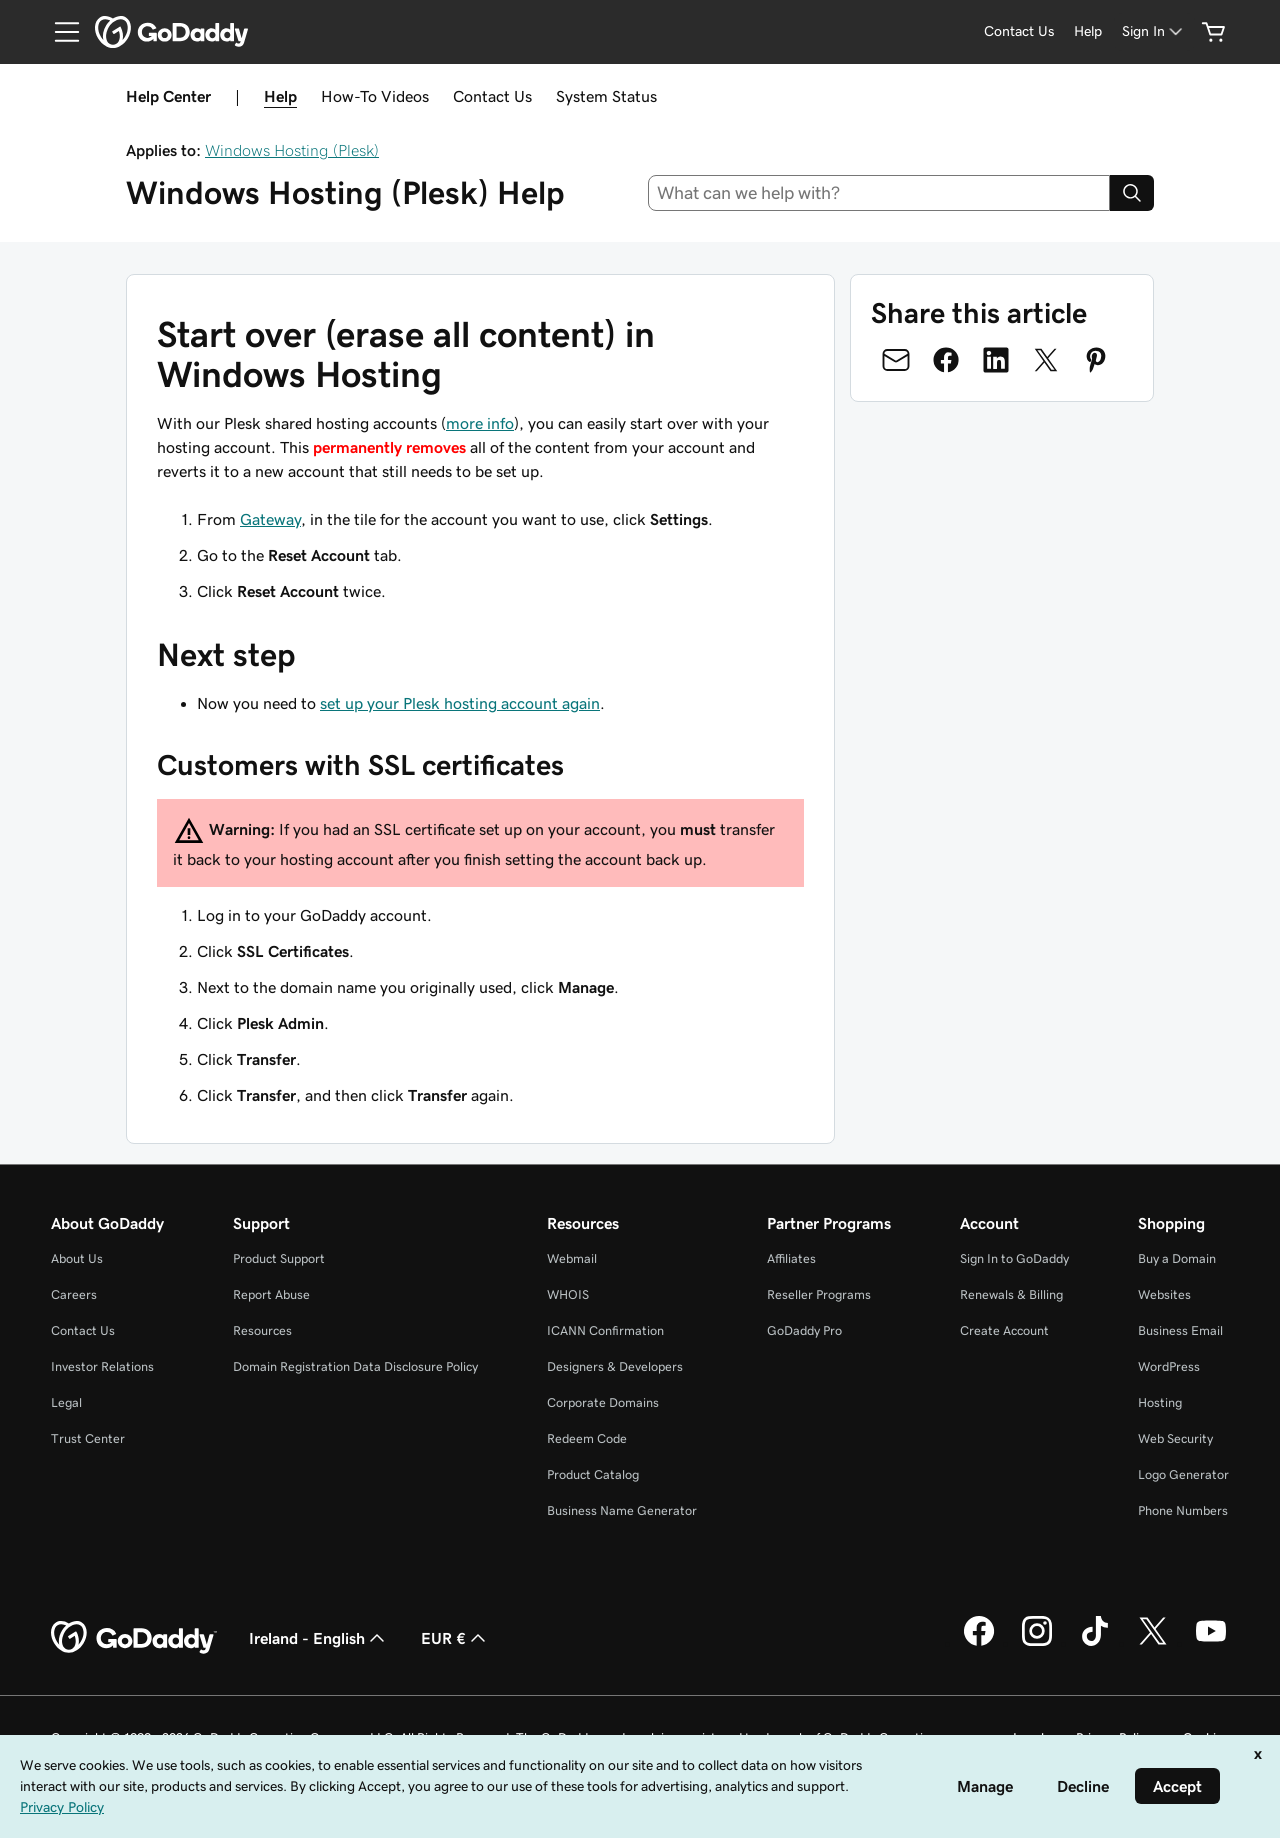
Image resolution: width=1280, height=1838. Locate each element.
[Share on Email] (896, 360)
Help (280, 96)
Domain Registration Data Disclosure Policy (355, 1366)
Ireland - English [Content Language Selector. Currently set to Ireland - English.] (319, 1638)
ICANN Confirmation (605, 1330)
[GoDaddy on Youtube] (1211, 1643)
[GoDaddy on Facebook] (979, 1643)
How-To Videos (375, 96)
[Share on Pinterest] (1096, 360)
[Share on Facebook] (946, 360)
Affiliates (791, 1258)
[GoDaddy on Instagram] (1037, 1643)
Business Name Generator (622, 1510)
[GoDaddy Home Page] (134, 1638)
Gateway (270, 519)
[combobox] (879, 193)
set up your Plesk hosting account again (460, 703)
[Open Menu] (59, 32)
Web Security (1175, 1438)
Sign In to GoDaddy (1014, 1258)
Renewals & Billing (1011, 1294)
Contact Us (492, 96)
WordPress (1169, 1366)
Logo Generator (1183, 1474)
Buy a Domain (1177, 1258)
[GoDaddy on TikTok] (1095, 1643)
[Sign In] (1154, 31)
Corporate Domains (603, 1402)
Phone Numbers (1183, 1510)
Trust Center (88, 1438)
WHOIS (568, 1294)
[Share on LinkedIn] (996, 360)
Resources (262, 1330)
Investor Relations (102, 1366)
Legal (66, 1402)
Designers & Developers (615, 1366)
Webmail (572, 1258)
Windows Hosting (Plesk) (292, 150)
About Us (77, 1258)
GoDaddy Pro (804, 1330)
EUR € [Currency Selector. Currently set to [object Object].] (455, 1638)
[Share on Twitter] (1046, 360)
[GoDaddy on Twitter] (1153, 1643)
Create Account (1004, 1330)
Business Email (1180, 1330)
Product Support (279, 1258)
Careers (74, 1294)
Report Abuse (271, 1294)
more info (480, 423)
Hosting (1160, 1402)
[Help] (1088, 31)
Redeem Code (587, 1438)
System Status (606, 96)
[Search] (1132, 193)
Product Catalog (593, 1474)
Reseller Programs (819, 1294)
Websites (1164, 1294)
